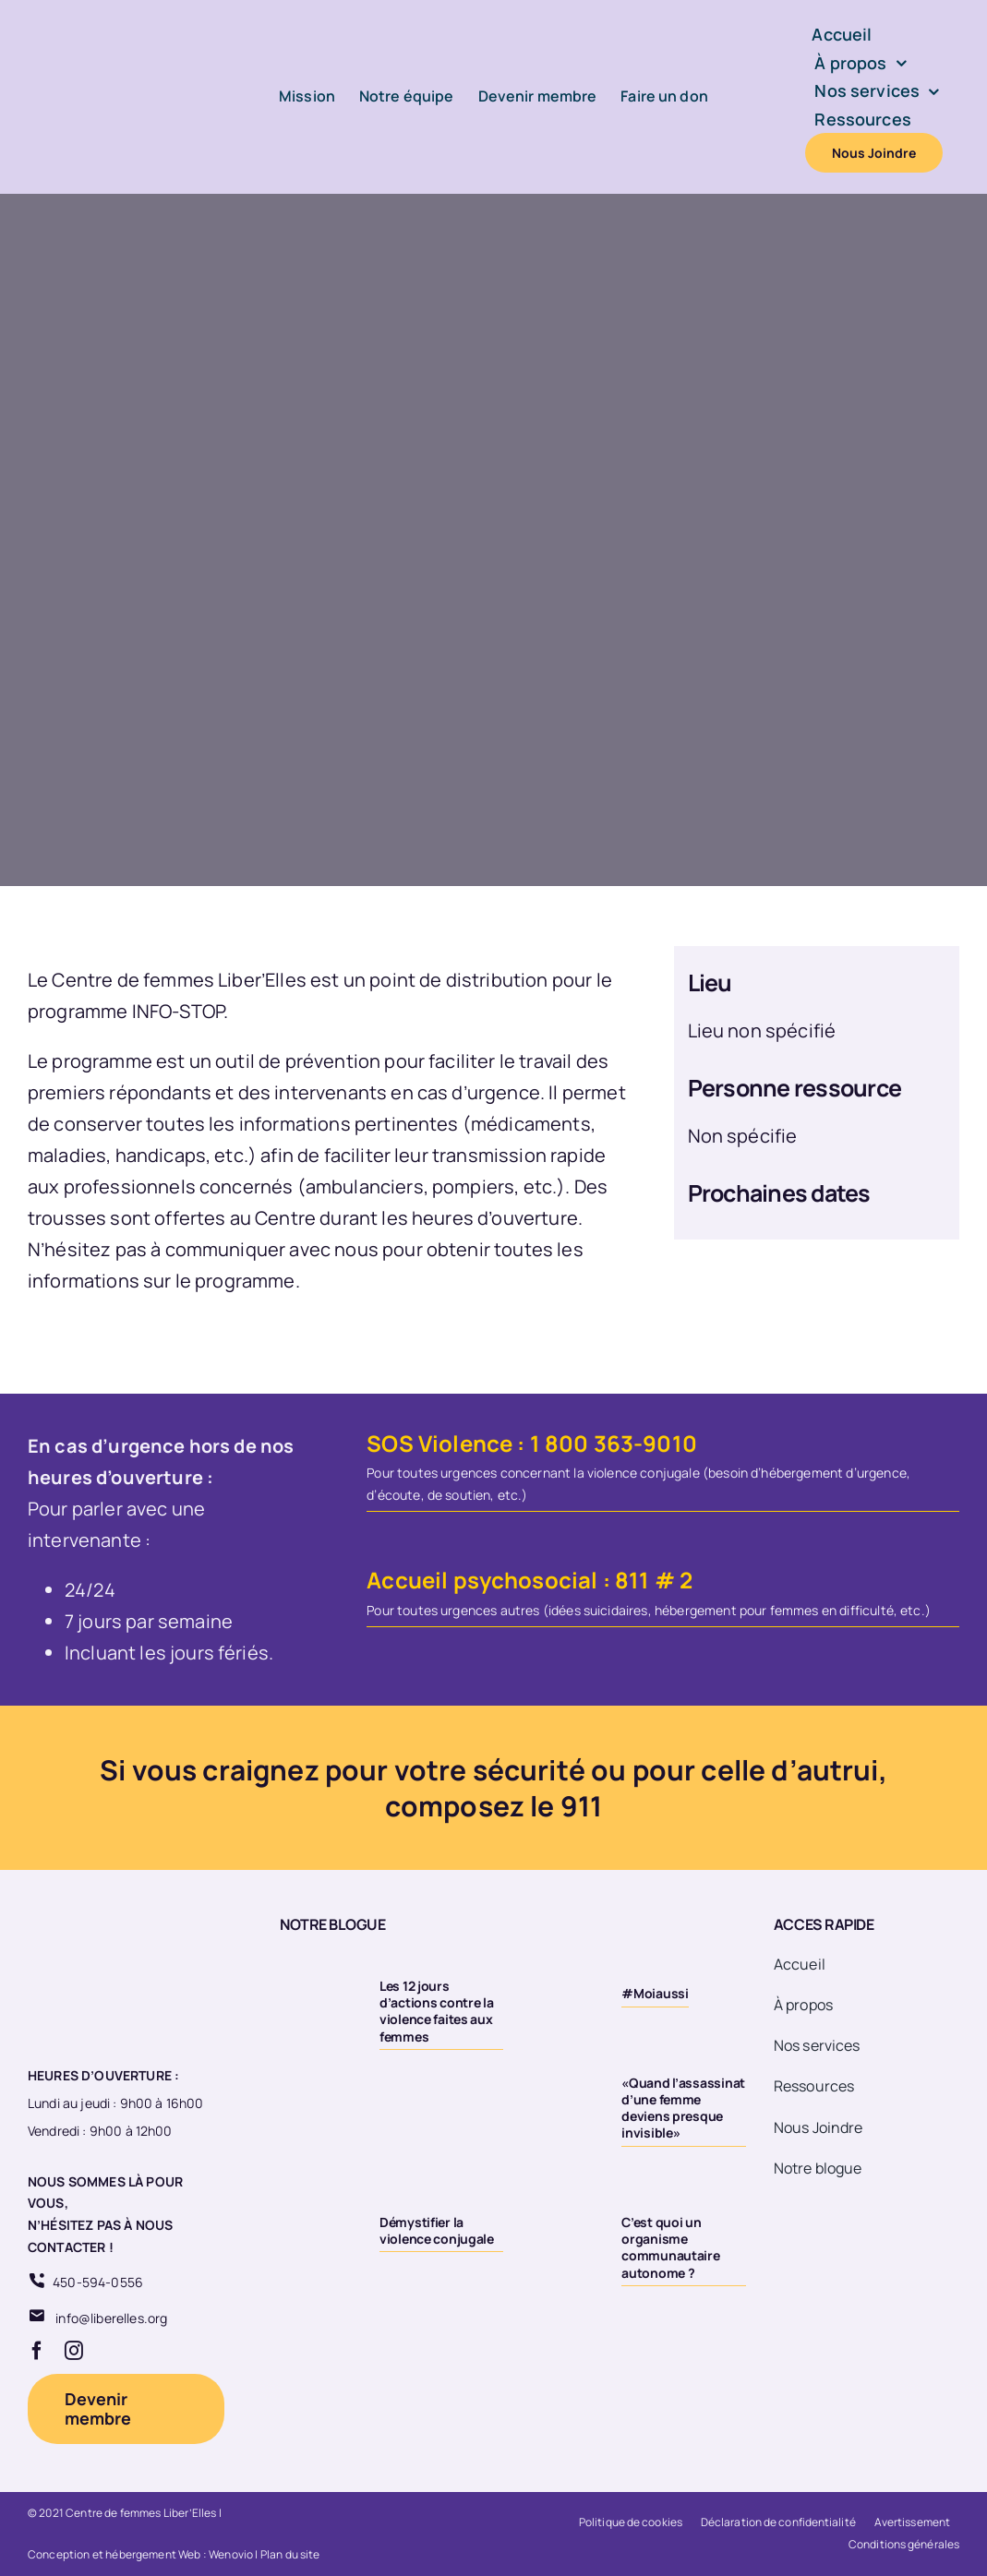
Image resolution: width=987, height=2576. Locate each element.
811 (632, 1579)
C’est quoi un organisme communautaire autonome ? (670, 2247)
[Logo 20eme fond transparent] (98, 1915)
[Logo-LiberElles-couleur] (106, 27)
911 (581, 1806)
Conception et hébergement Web (114, 2554)
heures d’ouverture (495, 1217)
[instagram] (74, 2351)
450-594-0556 (98, 2282)
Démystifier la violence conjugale (436, 2230)
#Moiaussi (654, 1993)
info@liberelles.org (111, 2318)
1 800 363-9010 (613, 1443)
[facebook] (37, 2351)
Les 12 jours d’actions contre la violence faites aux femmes (436, 2011)
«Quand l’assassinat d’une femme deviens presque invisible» (683, 2108)
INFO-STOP (177, 1011)
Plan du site (290, 2554)
